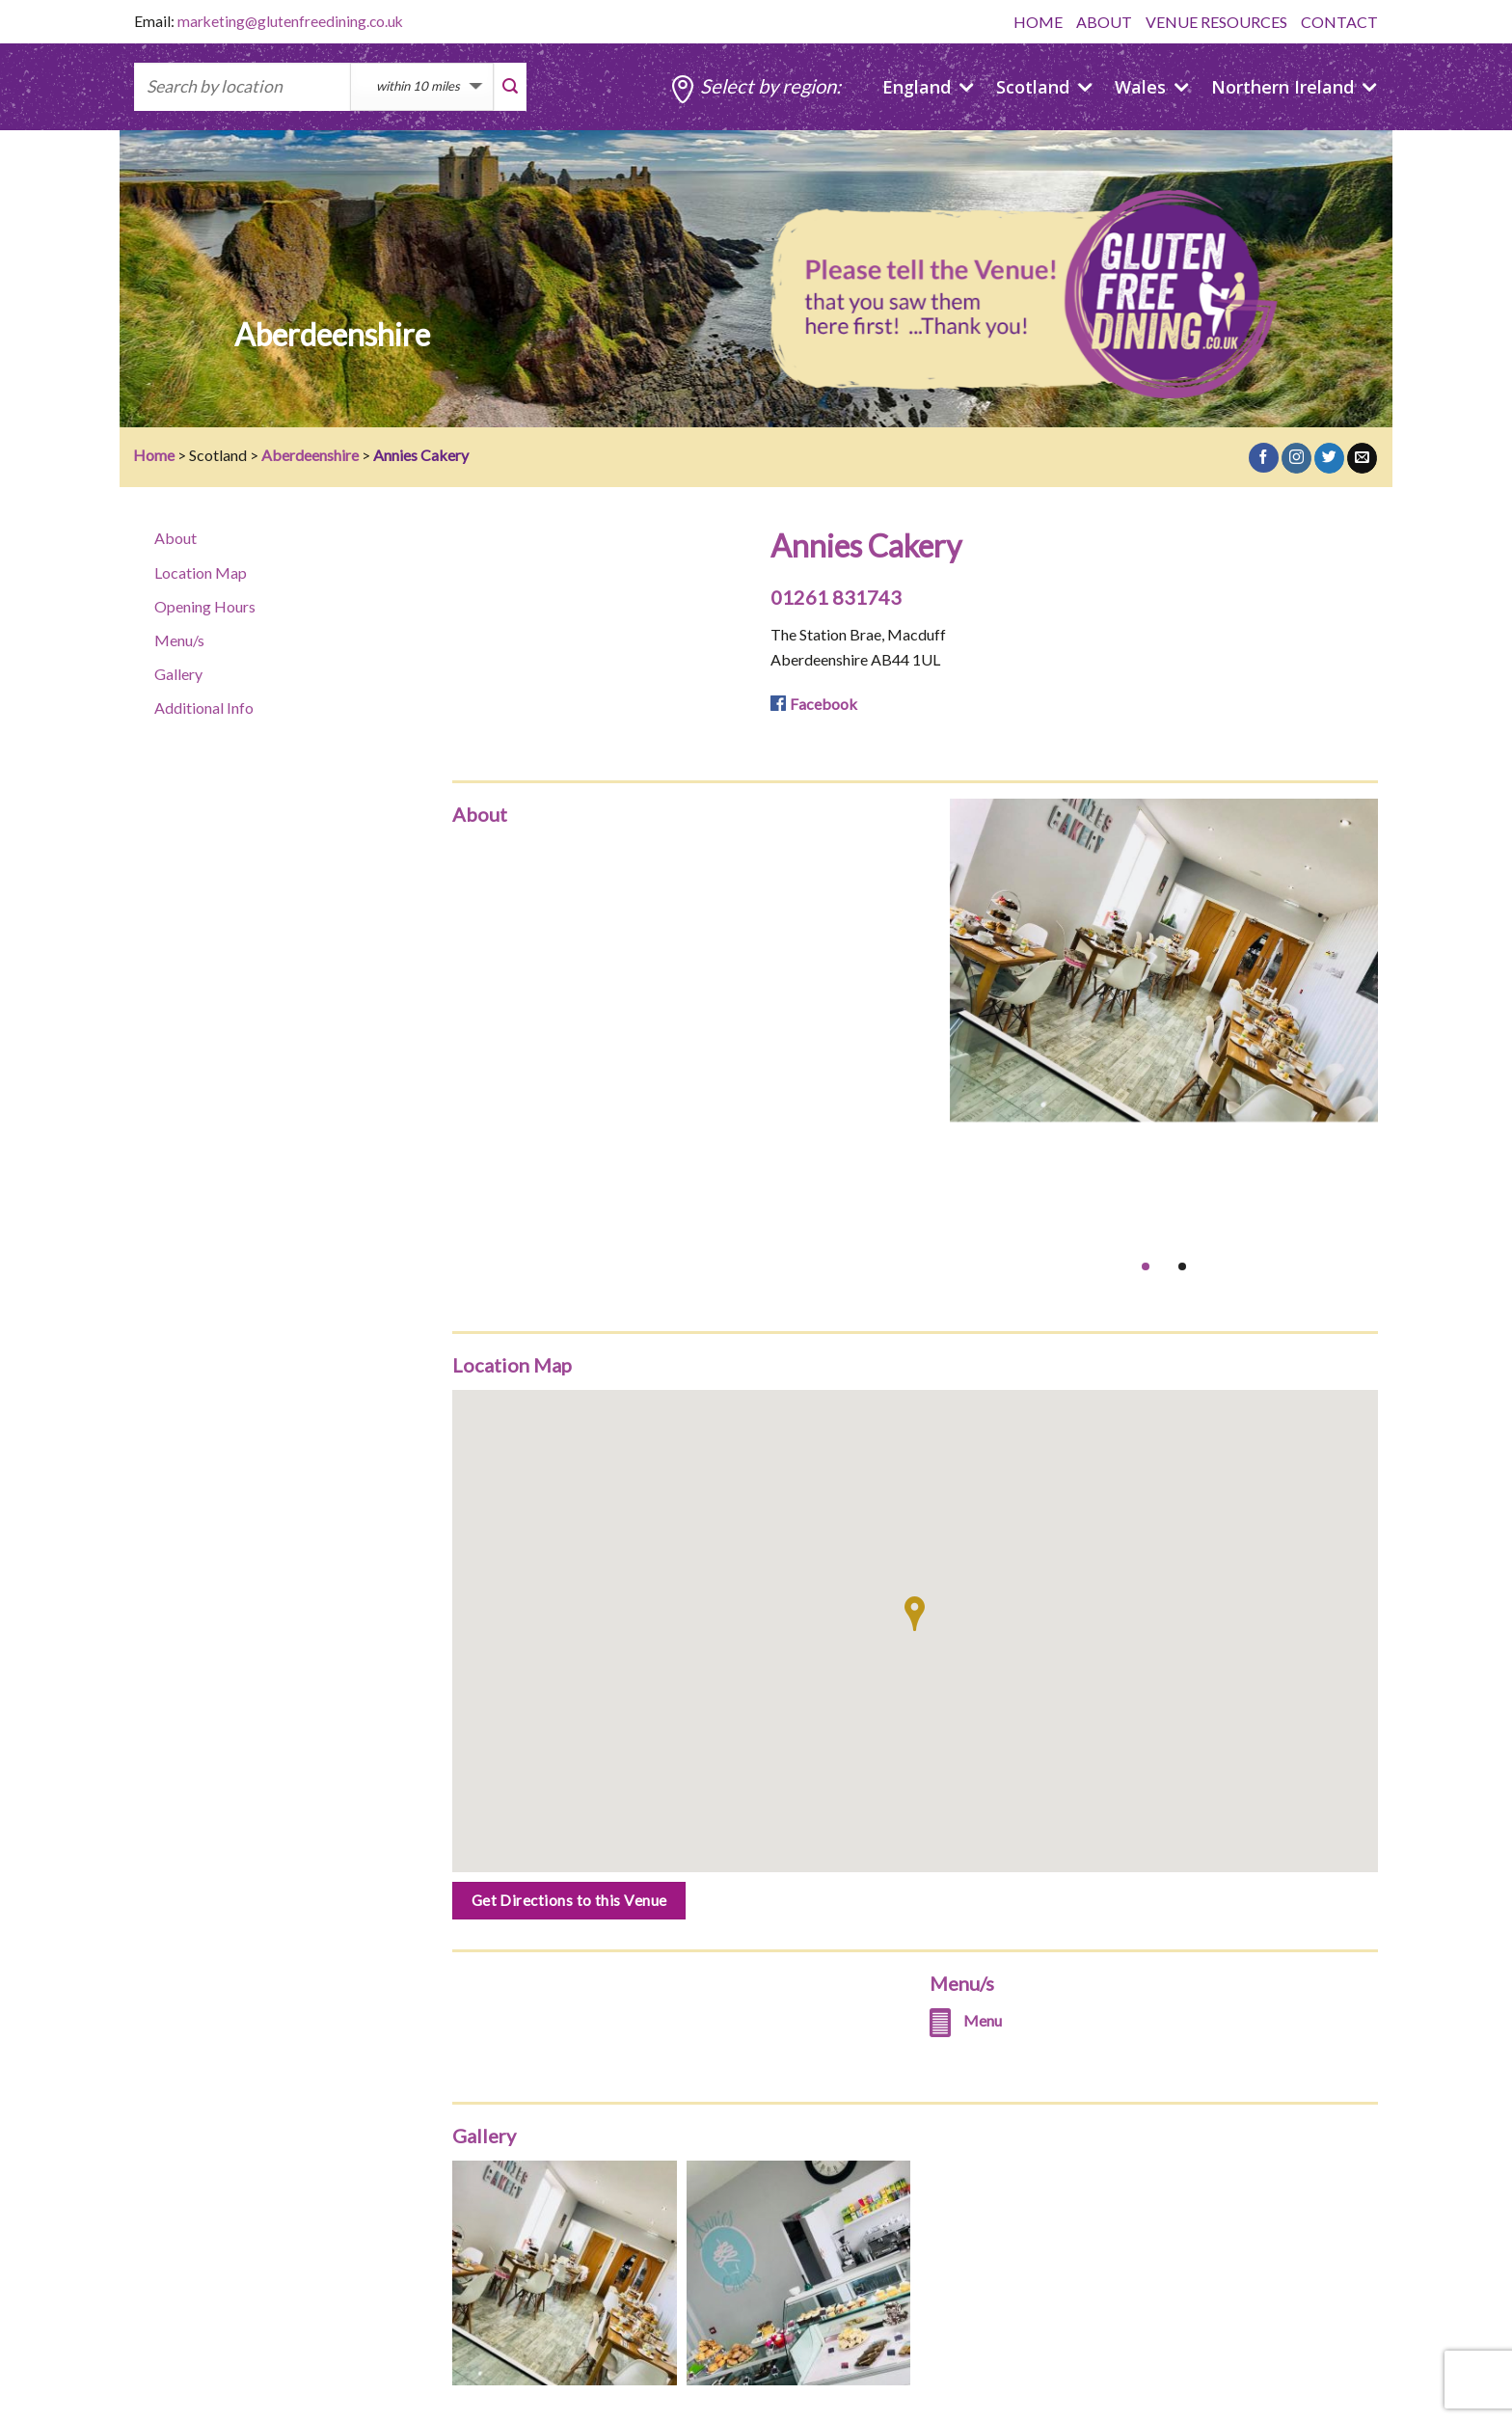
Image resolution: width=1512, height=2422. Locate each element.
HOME (1038, 22)
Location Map (200, 572)
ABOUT (1104, 22)
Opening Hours (205, 606)
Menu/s (179, 640)
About (175, 538)
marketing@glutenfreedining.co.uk (290, 21)
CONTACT (1339, 22)
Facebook (823, 703)
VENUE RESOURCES (1216, 22)
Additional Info (204, 707)
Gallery (178, 674)
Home (154, 455)
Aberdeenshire (310, 455)
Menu (982, 2020)
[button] (914, 1613)
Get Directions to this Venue (569, 1900)
